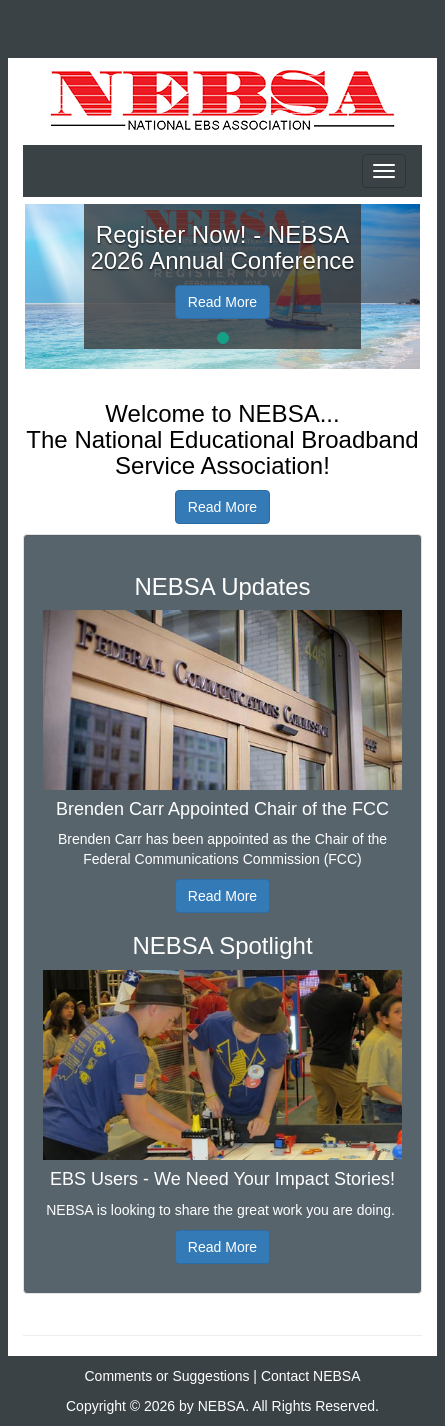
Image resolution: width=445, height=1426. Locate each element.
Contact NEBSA (311, 1376)
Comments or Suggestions (167, 1376)
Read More (222, 302)
